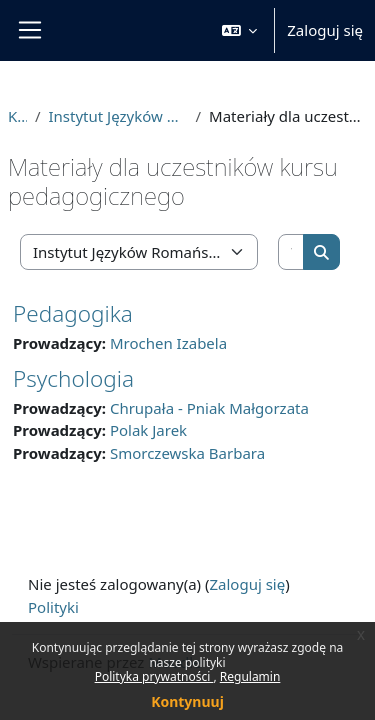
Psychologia (73, 378)
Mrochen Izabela (168, 343)
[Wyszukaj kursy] (291, 252)
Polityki (53, 607)
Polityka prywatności (154, 676)
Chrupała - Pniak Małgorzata (209, 408)
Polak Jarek (148, 430)
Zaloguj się (325, 30)
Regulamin (250, 676)
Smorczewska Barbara (187, 453)
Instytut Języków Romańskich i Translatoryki (117, 116)
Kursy (17, 116)
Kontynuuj (187, 701)
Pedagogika (73, 313)
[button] (240, 30)
